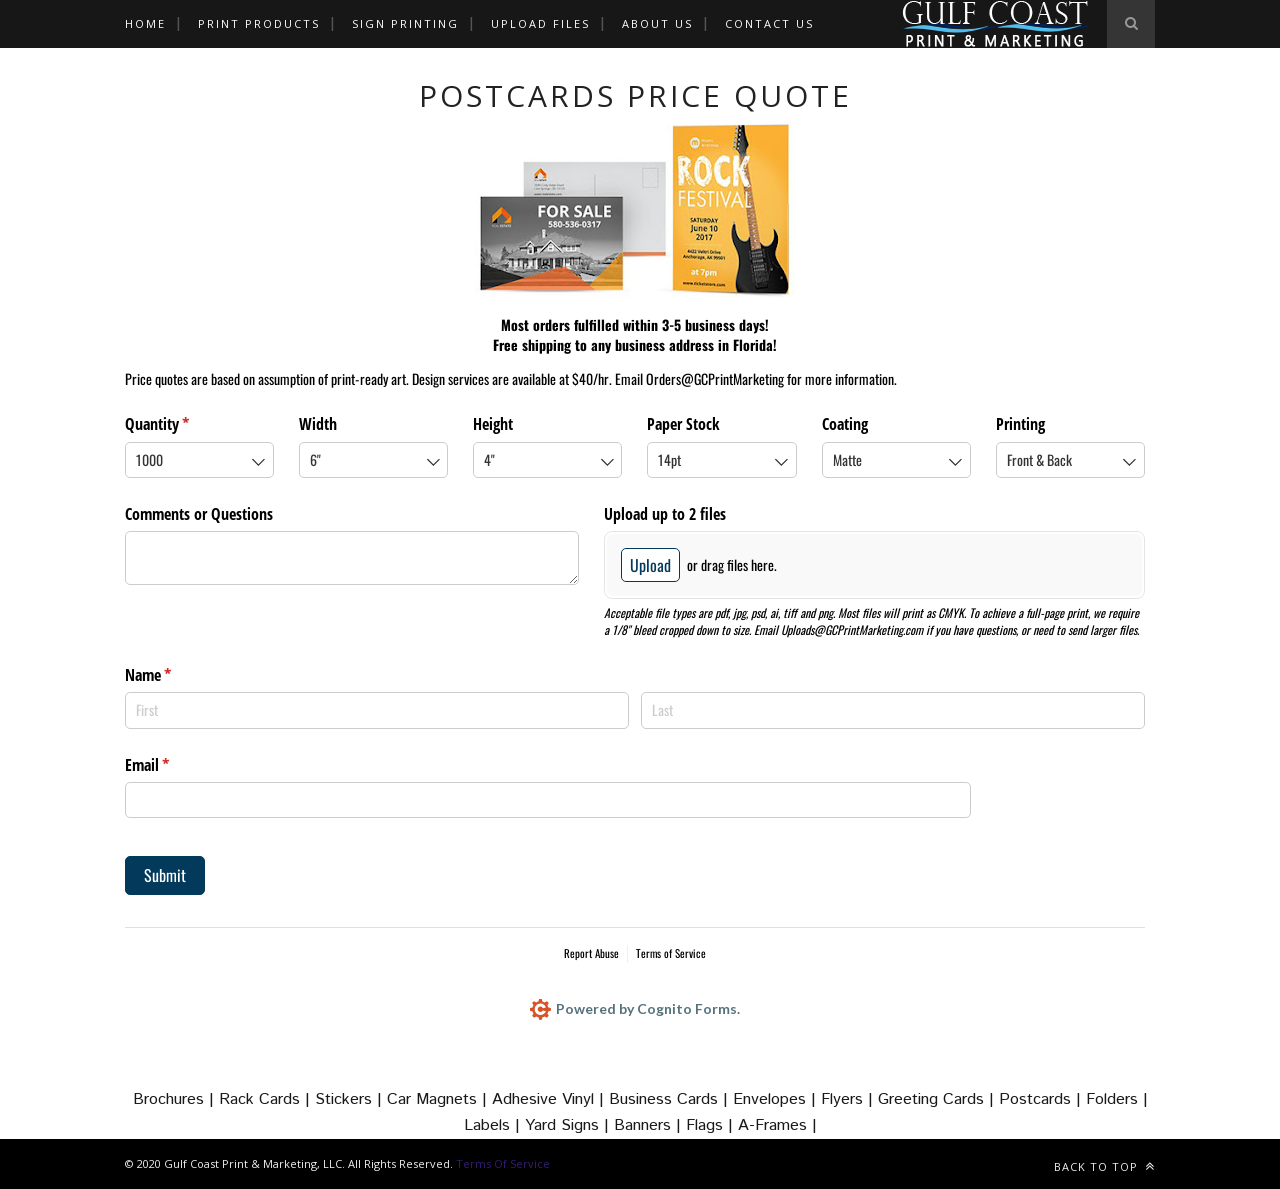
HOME (145, 23)
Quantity (183, 424)
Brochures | (176, 1099)
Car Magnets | (439, 1099)
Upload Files (540, 23)
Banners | (650, 1125)
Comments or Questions (199, 514)
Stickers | (351, 1099)
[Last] (893, 710)
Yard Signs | (569, 1125)
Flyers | (849, 1099)
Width (318, 424)
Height (493, 424)
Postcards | (1042, 1099)
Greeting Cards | (938, 1099)
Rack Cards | (267, 1099)
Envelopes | (777, 1099)
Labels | (494, 1125)
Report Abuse (591, 953)
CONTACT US (769, 23)
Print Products (259, 23)
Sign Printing (405, 23)
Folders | (1117, 1099)
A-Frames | (777, 1125)
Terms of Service (671, 953)
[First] (377, 710)
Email (173, 765)
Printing (1020, 424)
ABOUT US (657, 23)
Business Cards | (671, 1099)
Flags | (712, 1125)
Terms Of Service (503, 1163)
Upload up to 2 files (665, 514)
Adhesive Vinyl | (550, 1099)
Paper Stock (683, 424)
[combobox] (199, 460)
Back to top (1104, 1166)
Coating (845, 424)
